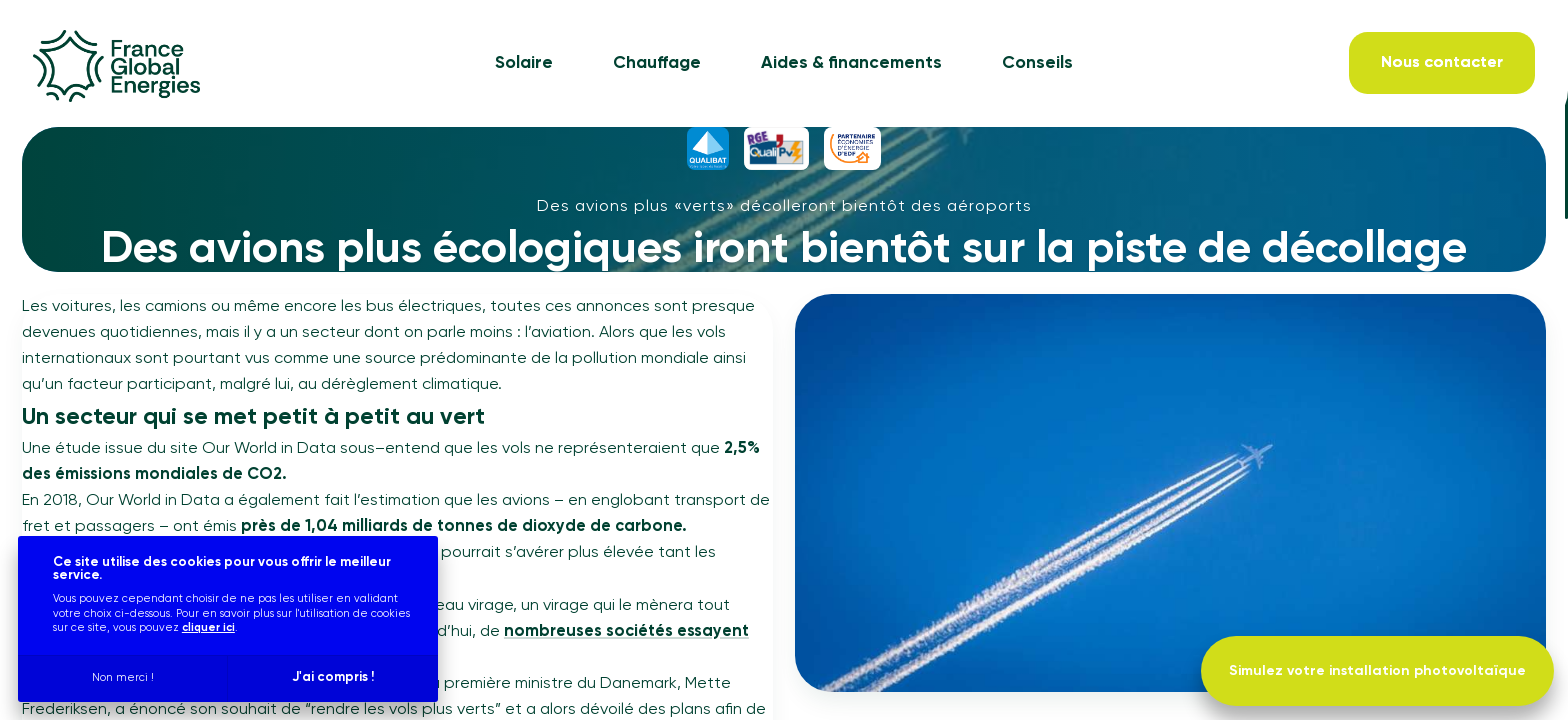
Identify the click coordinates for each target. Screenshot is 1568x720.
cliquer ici (208, 627)
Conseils (1037, 63)
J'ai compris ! (333, 677)
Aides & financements (851, 63)
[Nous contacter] (1442, 63)
